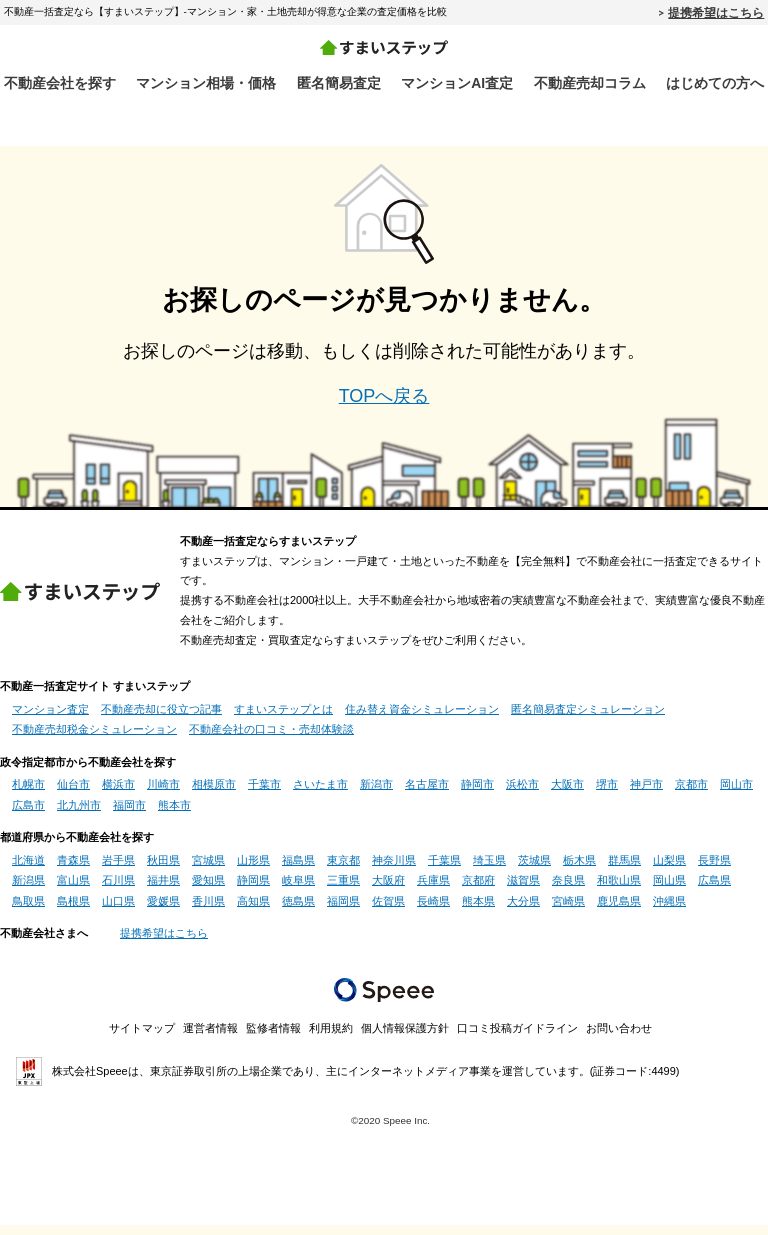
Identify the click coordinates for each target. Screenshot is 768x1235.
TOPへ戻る (384, 406)
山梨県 (669, 871)
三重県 (343, 891)
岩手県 (118, 871)
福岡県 (343, 911)
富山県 (73, 891)
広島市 (28, 816)
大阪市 (567, 795)
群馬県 (624, 871)
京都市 (691, 795)
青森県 (73, 871)
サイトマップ (142, 1039)
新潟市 (376, 795)
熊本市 (174, 816)
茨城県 (534, 871)
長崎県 (433, 911)
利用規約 (331, 1039)
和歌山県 (619, 891)
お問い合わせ (619, 1039)
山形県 (253, 871)
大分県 (523, 911)
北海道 (28, 871)
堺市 (607, 795)
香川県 (208, 911)
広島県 (714, 891)
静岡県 (253, 891)
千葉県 (444, 871)
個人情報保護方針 (405, 1039)
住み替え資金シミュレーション (422, 720)
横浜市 (118, 795)
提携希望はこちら (716, 12)
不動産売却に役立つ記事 (161, 720)
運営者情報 (210, 1039)
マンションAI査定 (457, 83)
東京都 (343, 871)
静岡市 (477, 795)
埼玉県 (489, 871)
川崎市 (163, 795)
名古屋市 (427, 795)
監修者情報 (273, 1039)
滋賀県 (523, 891)
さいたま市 (320, 795)
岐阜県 (298, 891)
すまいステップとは (283, 720)
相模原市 (214, 795)
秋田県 (163, 871)
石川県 (118, 891)
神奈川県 (394, 871)
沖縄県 (669, 911)
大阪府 (388, 891)
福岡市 (129, 816)
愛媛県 (163, 911)
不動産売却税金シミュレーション (94, 740)
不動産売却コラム (590, 83)
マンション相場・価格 (206, 83)
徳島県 (298, 911)
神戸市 (646, 795)
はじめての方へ (715, 83)
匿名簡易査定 (339, 83)
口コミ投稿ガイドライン (517, 1039)
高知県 (253, 911)
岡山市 (736, 795)
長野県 (714, 871)
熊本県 (478, 911)
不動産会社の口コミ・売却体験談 (271, 740)
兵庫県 (433, 891)
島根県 (73, 911)
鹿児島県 (619, 911)
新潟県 (28, 891)
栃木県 (579, 871)
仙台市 (73, 795)
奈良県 (568, 891)
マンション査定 (50, 720)
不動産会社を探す (60, 83)
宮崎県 (568, 911)
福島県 (298, 871)
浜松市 (522, 795)
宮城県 (208, 871)
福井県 (163, 891)
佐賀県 (388, 911)
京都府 (478, 891)
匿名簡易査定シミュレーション (588, 720)
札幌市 (28, 795)
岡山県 (669, 891)
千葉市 (264, 795)
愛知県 (208, 891)
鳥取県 (28, 911)
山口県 (118, 911)
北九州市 (79, 816)
